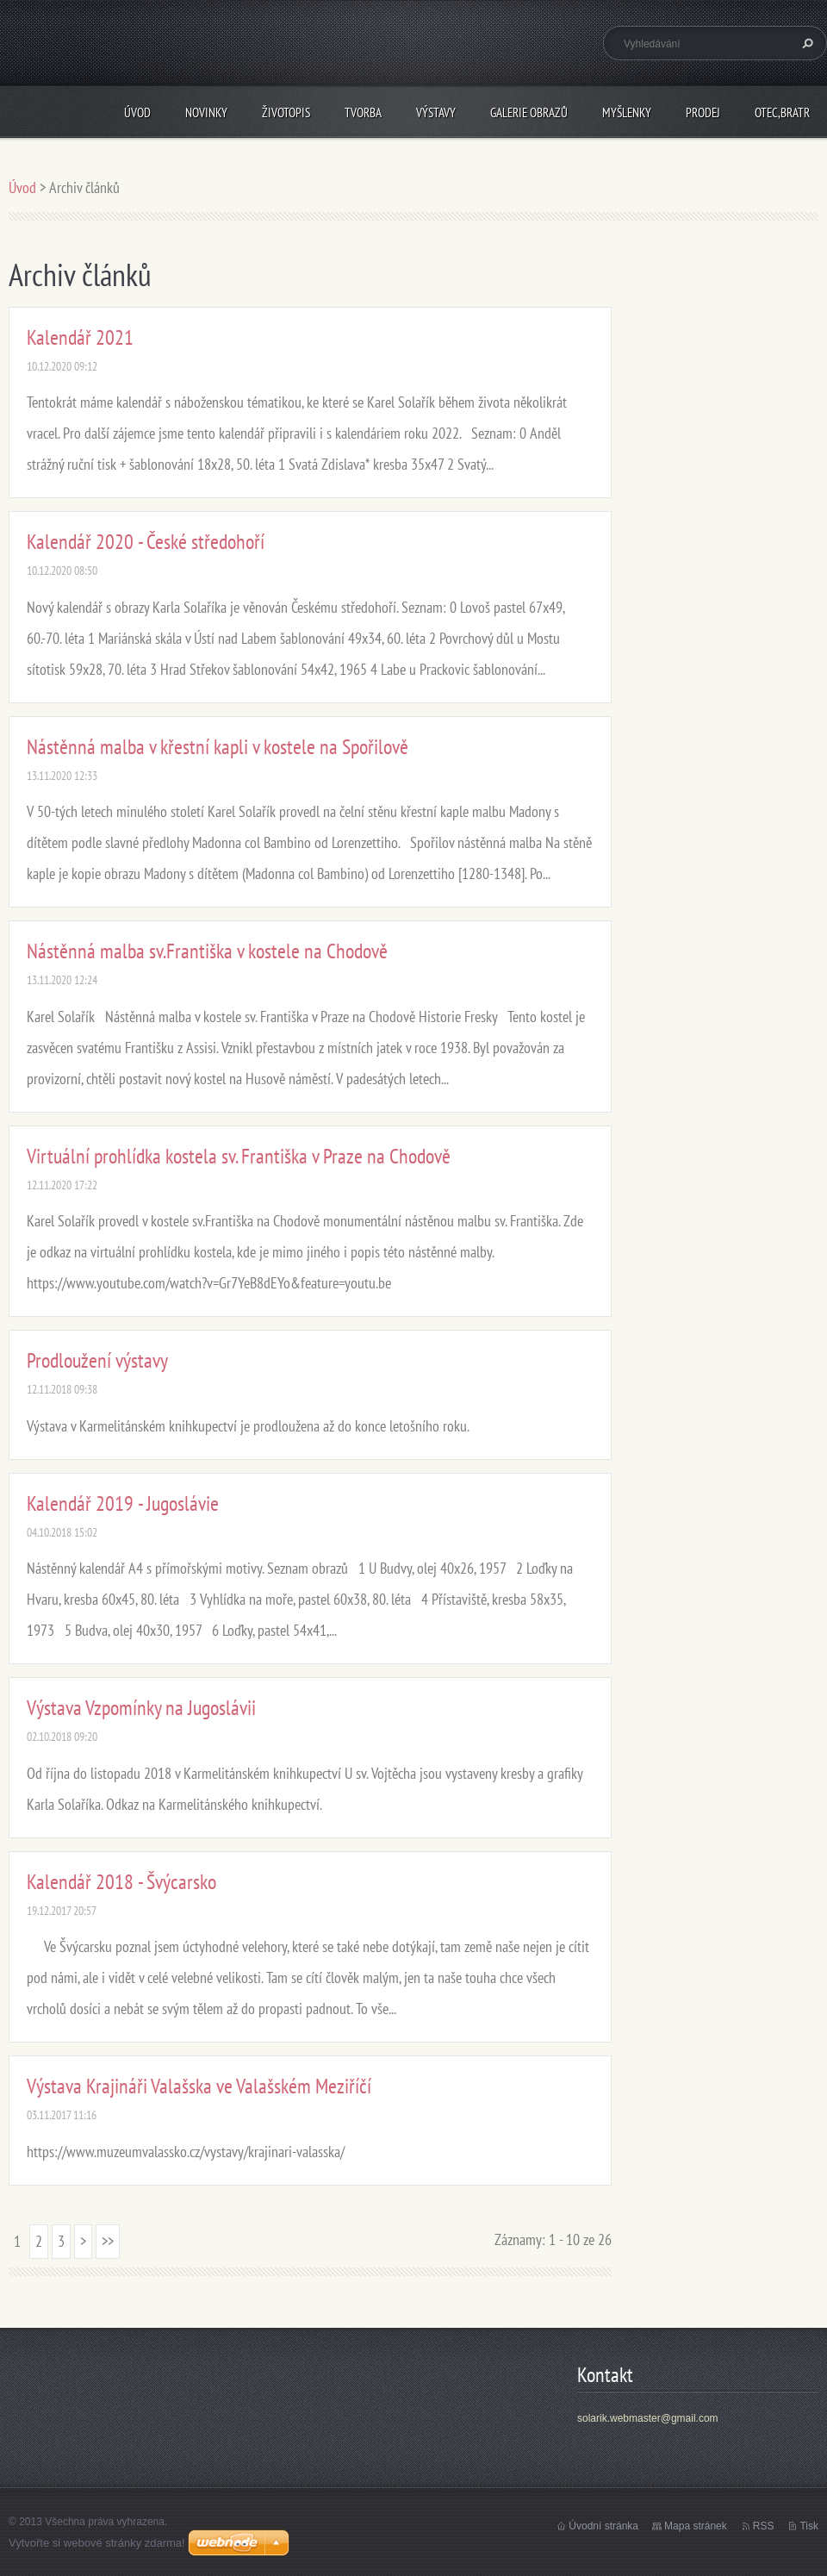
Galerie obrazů (529, 112)
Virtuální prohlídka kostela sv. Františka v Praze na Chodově (239, 1156)
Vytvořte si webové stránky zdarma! (97, 2542)
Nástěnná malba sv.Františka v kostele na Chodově (207, 951)
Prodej (703, 112)
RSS (763, 2526)
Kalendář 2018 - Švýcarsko (121, 1881)
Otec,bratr (782, 112)
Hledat (805, 43)
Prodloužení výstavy (97, 1360)
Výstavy (436, 112)
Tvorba (363, 112)
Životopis (286, 112)
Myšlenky (626, 112)
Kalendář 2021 (80, 337)
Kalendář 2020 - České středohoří (145, 541)
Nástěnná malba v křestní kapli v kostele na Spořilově (217, 746)
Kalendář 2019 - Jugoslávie (123, 1503)
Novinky (206, 112)
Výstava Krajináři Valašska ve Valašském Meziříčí (199, 2086)
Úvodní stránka (603, 2526)
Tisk (808, 2526)
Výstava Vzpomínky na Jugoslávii (141, 1707)
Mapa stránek (695, 2526)
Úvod (137, 112)
